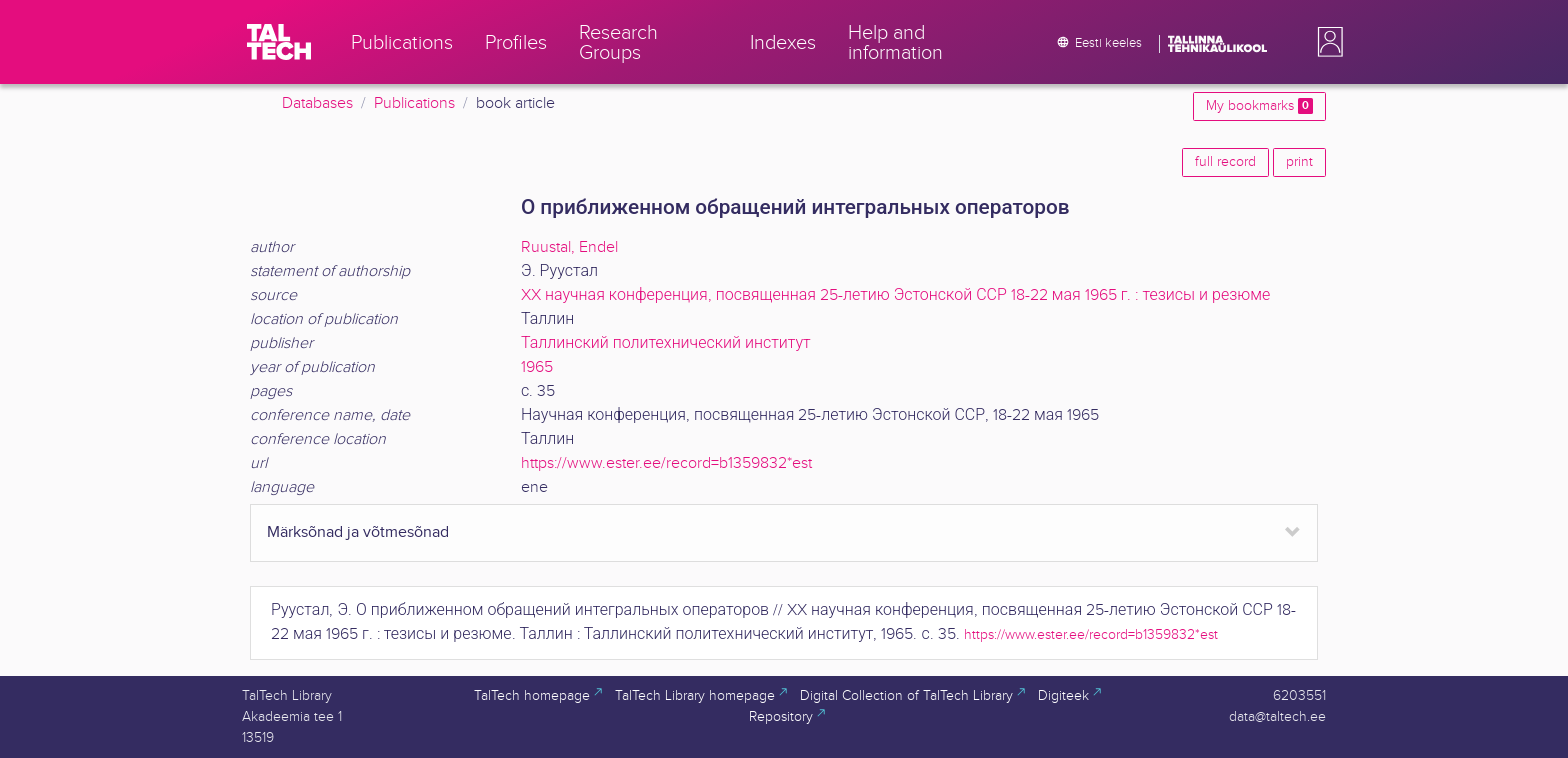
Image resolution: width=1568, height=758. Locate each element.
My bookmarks (1259, 106)
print (1299, 162)
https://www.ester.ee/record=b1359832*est (666, 463)
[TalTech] (279, 42)
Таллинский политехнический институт (666, 343)
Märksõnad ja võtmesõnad (358, 532)
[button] (1326, 42)
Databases (317, 103)
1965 (537, 367)
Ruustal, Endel (569, 247)
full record (1225, 162)
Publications (414, 103)
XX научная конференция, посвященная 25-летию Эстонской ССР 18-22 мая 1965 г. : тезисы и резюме (895, 295)
